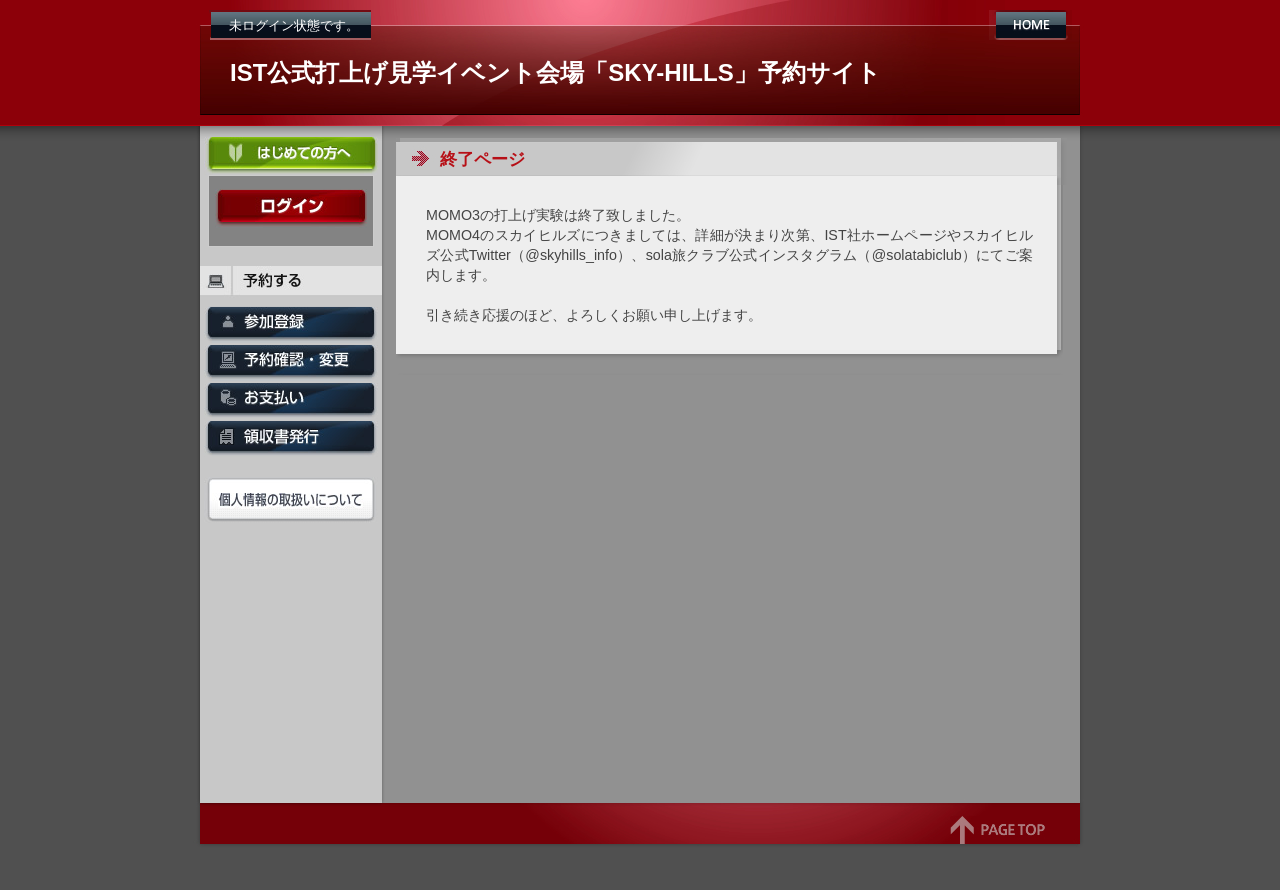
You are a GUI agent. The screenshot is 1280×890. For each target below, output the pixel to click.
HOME (1030, 25)
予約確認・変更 (291, 364)
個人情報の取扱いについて (291, 500)
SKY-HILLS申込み (291, 326)
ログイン (291, 208)
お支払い (291, 402)
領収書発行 (291, 440)
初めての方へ (291, 156)
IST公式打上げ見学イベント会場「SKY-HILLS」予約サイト (555, 72)
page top (997, 840)
